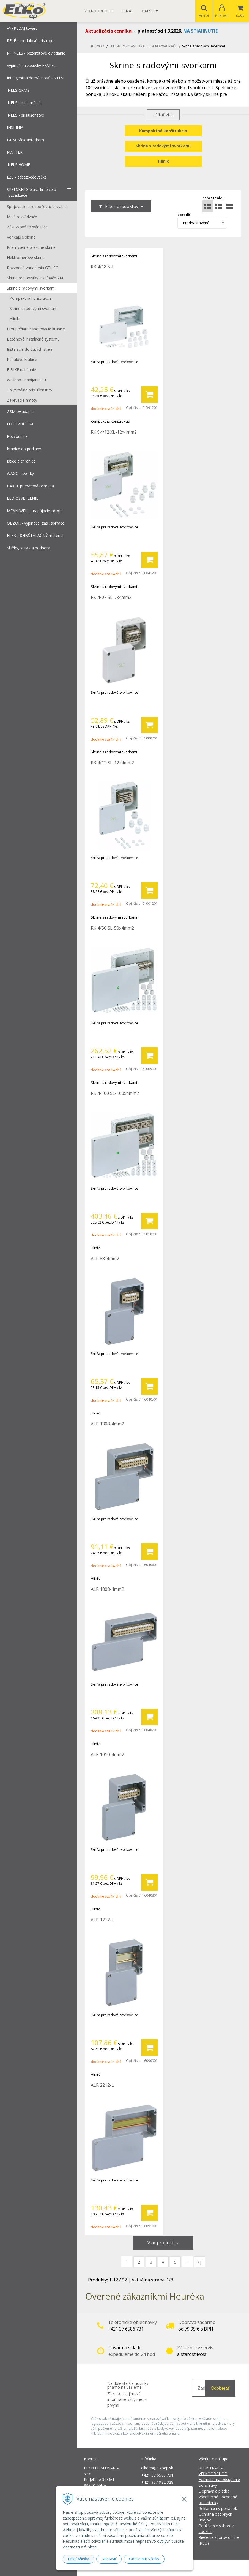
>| (199, 2262)
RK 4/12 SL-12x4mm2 (112, 763)
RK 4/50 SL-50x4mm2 (112, 928)
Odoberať (220, 2388)
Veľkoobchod (98, 10)
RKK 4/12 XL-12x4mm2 (114, 432)
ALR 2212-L (102, 2085)
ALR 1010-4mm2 (107, 1755)
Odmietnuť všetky (144, 2559)
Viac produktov (163, 2243)
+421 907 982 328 (157, 2482)
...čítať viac (163, 115)
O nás (127, 10)
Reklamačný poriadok (218, 2508)
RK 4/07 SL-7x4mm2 (111, 598)
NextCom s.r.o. (223, 2568)
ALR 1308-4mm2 (107, 1424)
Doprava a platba (214, 2491)
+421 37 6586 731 (157, 2475)
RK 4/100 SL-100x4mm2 (115, 1093)
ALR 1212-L (102, 1920)
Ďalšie (150, 10)
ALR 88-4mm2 (105, 1259)
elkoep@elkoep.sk (157, 2468)
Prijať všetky (78, 2559)
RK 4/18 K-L (102, 267)
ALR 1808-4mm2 (107, 1589)
